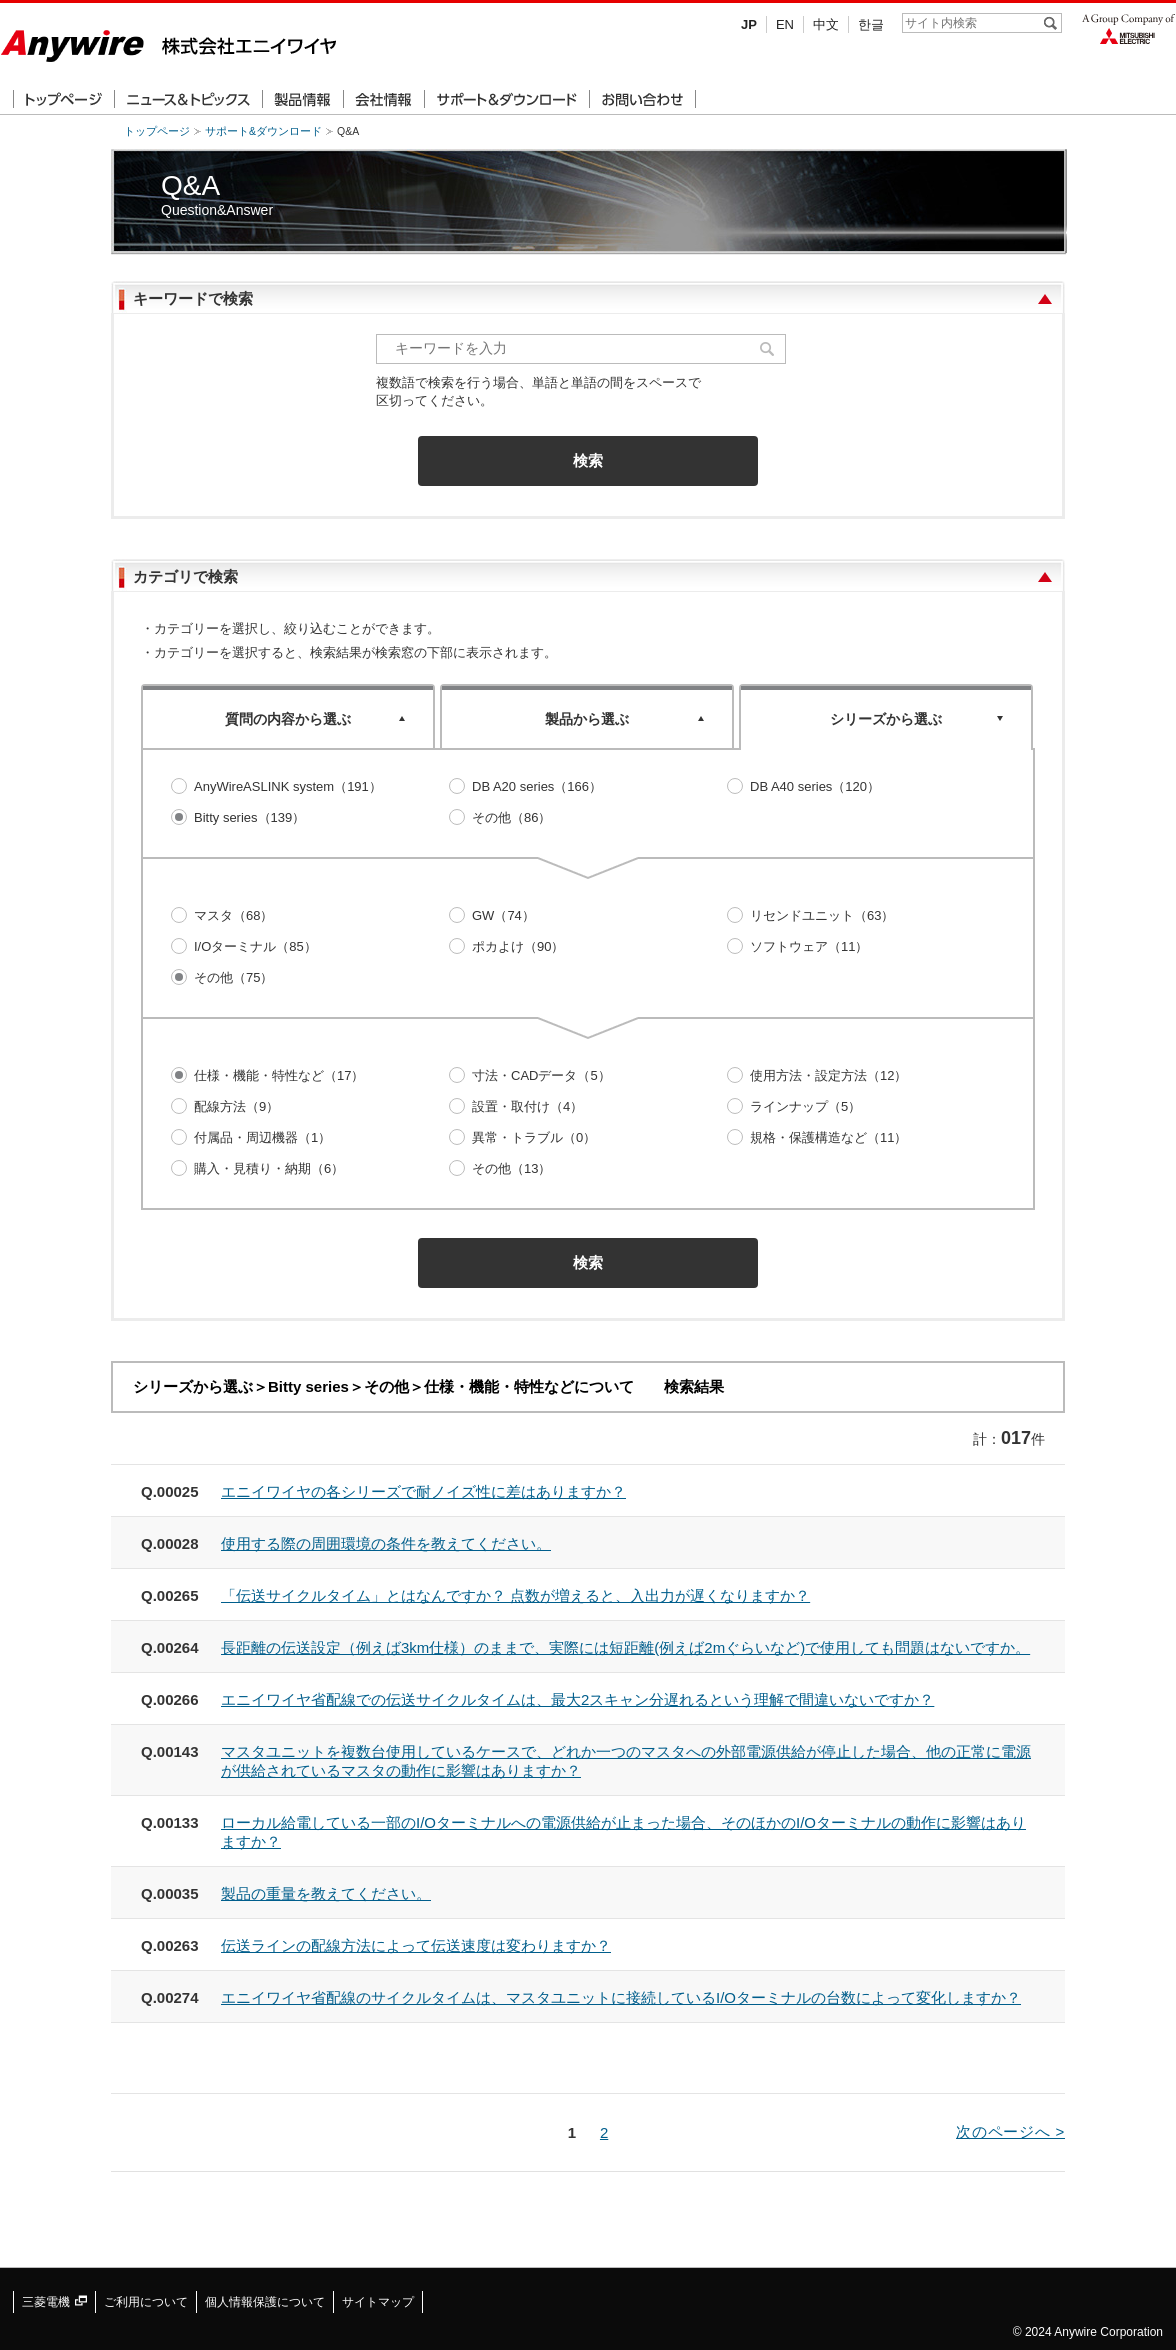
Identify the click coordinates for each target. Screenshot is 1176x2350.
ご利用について (146, 2302)
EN (785, 24)
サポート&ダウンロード (263, 131)
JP (749, 24)
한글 (871, 24)
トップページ (157, 131)
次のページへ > (1010, 2131)
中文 (826, 24)
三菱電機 (54, 2302)
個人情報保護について (265, 2302)
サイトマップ (378, 2302)
